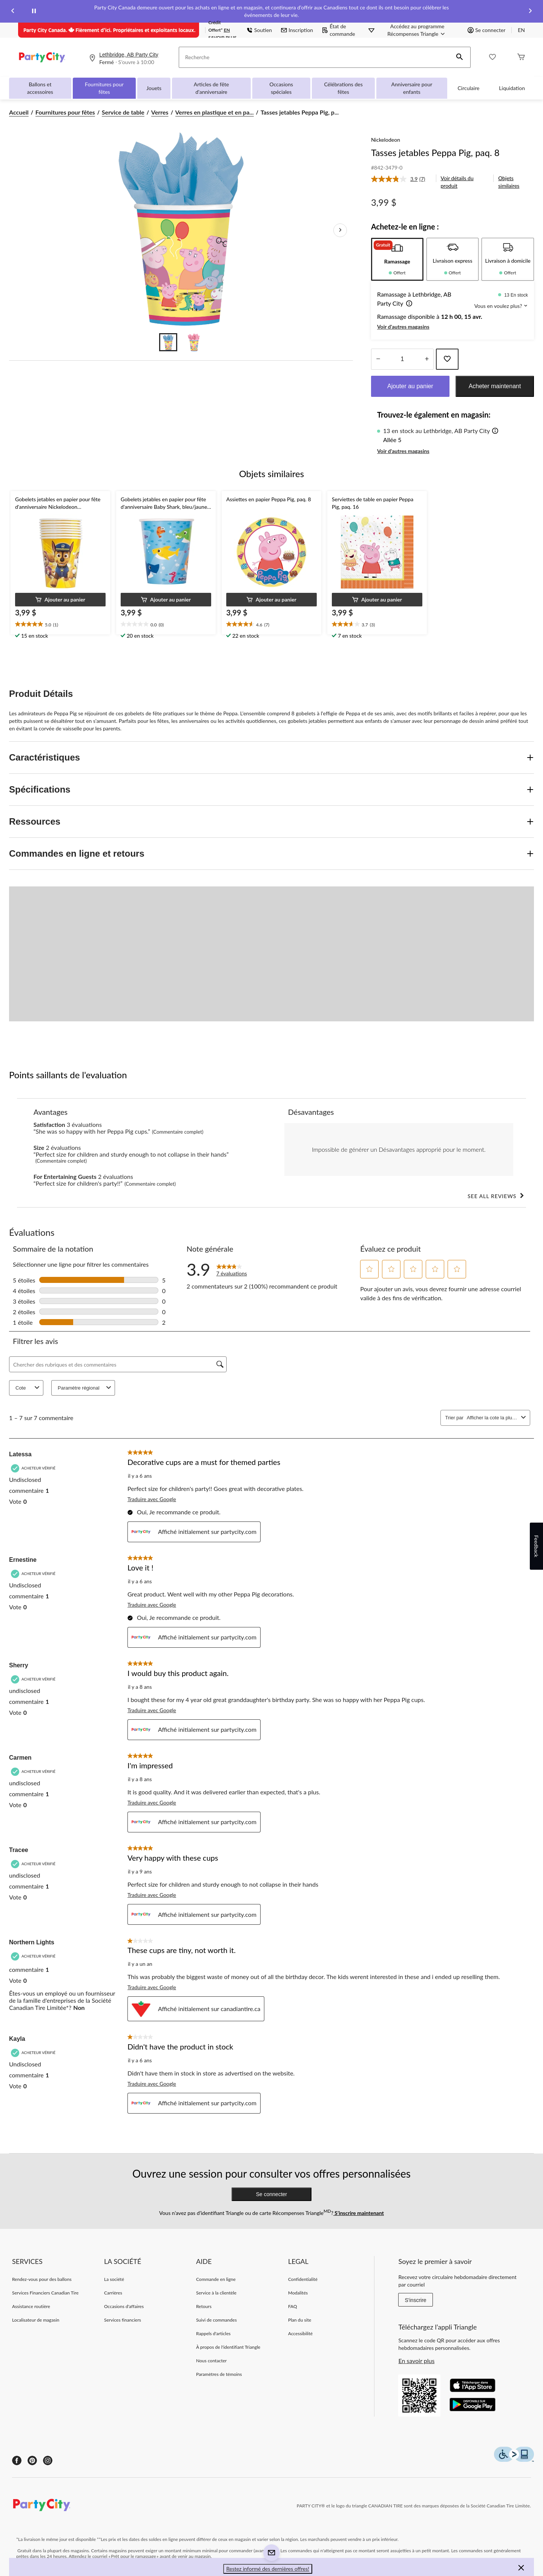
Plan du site (299, 2320)
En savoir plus (416, 2360)
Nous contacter (211, 2360)
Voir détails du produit (456, 182)
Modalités (298, 2293)
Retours (204, 2306)
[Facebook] (16, 2460)
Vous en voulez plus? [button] (501, 306)
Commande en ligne (216, 2279)
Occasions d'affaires (124, 2306)
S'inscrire (415, 2300)
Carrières (113, 2293)
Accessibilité (300, 2333)
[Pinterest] (32, 2460)
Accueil (19, 112)
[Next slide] (530, 11)
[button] (459, 57)
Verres (160, 112)
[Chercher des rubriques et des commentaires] (118, 1364)
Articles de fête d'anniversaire (211, 88)
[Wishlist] (492, 57)
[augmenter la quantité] (378, 359)
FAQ (292, 2306)
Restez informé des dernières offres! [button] (267, 2568)
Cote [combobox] (28, 1388)
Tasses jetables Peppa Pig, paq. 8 (435, 152)
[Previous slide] (13, 11)
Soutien (259, 30)
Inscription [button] (297, 30)
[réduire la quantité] (426, 359)
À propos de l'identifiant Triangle (228, 2347)
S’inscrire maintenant (358, 2213)
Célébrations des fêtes (343, 88)
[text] (60, 624)
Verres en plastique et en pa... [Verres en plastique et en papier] (214, 112)
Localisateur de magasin (35, 2320)
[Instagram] (47, 2460)
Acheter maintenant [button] (495, 386)
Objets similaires (508, 182)
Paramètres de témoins (219, 2374)
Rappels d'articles (213, 2333)
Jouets (153, 88)
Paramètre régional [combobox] (85, 1388)
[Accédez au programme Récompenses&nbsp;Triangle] (417, 30)
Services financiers (122, 2320)
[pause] (34, 11)
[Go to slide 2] (194, 342)
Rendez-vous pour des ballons (42, 2279)
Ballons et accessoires (40, 88)
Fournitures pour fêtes (104, 88)
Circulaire (469, 88)
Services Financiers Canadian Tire (45, 2293)
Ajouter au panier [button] (410, 386)
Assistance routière (31, 2306)
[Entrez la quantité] (402, 359)
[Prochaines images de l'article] (340, 230)
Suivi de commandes (216, 2320)
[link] (401, 179)
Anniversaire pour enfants (412, 88)
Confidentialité (303, 2279)
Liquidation (512, 88)
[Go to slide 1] (168, 342)
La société (114, 2279)
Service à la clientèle (216, 2293)
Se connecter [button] (486, 30)
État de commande (338, 30)
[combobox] (492, 1417)
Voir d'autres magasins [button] (403, 326)
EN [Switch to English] (521, 30)
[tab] (397, 259)
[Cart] (521, 57)
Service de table (123, 112)
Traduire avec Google (151, 1499)
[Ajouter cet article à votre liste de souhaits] (447, 359)
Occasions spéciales (281, 88)
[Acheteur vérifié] (34, 1468)
